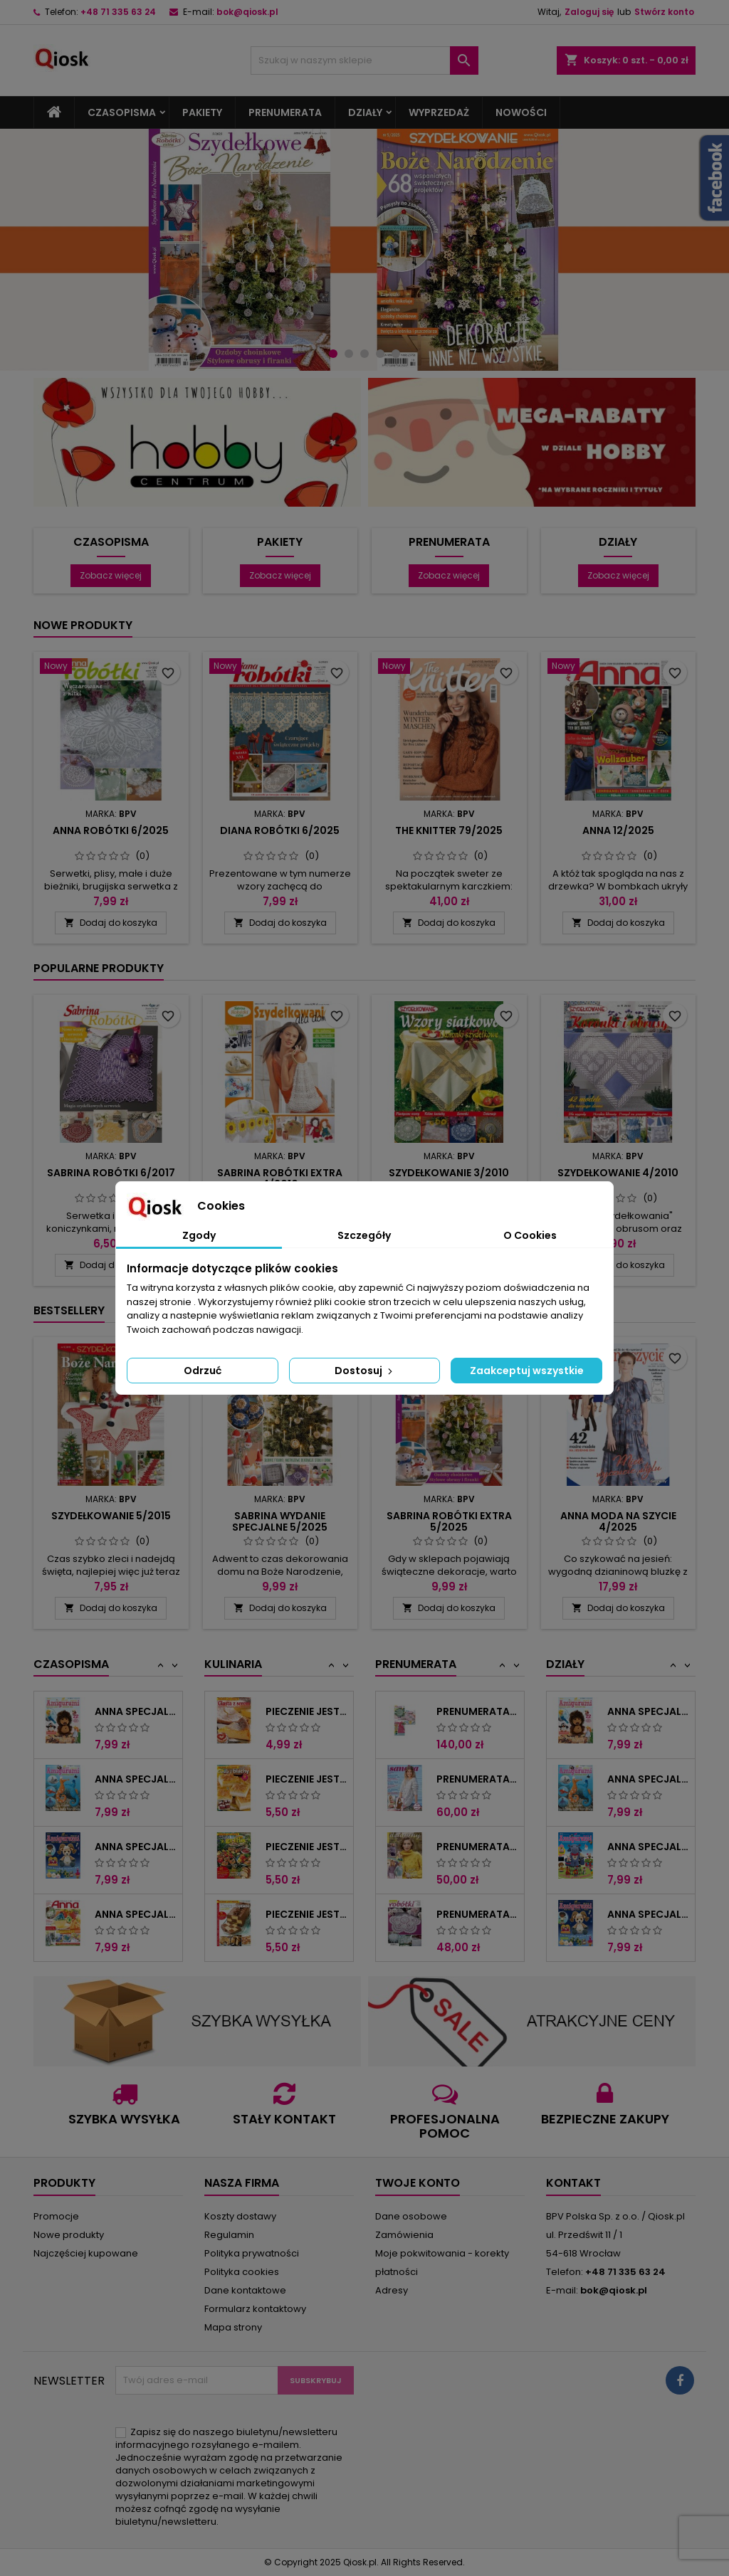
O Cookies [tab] (530, 1235)
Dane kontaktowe (245, 2290)
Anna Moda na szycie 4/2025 (618, 1521)
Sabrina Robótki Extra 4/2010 (279, 1178)
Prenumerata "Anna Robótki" (477, 1914)
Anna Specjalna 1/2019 (136, 1846)
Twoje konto (417, 2183)
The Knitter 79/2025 (449, 830)
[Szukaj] (364, 60)
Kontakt (573, 2183)
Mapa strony (233, 2327)
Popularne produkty (98, 968)
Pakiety (202, 112)
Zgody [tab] (199, 1235)
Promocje (56, 2216)
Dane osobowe (411, 2216)
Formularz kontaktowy (255, 2309)
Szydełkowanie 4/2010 (617, 1173)
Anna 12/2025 (618, 830)
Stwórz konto (664, 12)
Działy (365, 112)
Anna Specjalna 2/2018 (648, 1846)
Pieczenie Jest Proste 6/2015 (306, 1914)
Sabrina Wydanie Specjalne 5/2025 (279, 1521)
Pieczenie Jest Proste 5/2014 (306, 1779)
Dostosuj (365, 1370)
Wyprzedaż (439, 112)
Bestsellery (69, 1310)
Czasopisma (122, 112)
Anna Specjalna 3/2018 (136, 1779)
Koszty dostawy (240, 2216)
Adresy (391, 2290)
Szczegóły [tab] (364, 1235)
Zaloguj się (589, 12)
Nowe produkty (82, 625)
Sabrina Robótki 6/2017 (111, 1173)
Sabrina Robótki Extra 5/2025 (449, 1521)
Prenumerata (285, 112)
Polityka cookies (241, 2272)
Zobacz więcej (111, 575)
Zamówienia (404, 2235)
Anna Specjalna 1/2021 (136, 1914)
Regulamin (229, 2235)
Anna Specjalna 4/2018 (136, 1711)
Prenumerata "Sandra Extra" (477, 1846)
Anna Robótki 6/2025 (111, 830)
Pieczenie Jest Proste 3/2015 (306, 1846)
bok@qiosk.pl (247, 12)
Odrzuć (202, 1370)
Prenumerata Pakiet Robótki (477, 1711)
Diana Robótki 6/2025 (280, 830)
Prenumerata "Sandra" (477, 1779)
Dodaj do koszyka (110, 923)
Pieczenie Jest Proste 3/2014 (306, 1711)
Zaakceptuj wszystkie (527, 1370)
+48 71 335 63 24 (118, 12)
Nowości (521, 112)
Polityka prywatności (251, 2253)
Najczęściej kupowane (85, 2253)
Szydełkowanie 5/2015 (111, 1516)
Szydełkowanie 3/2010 (449, 1173)
